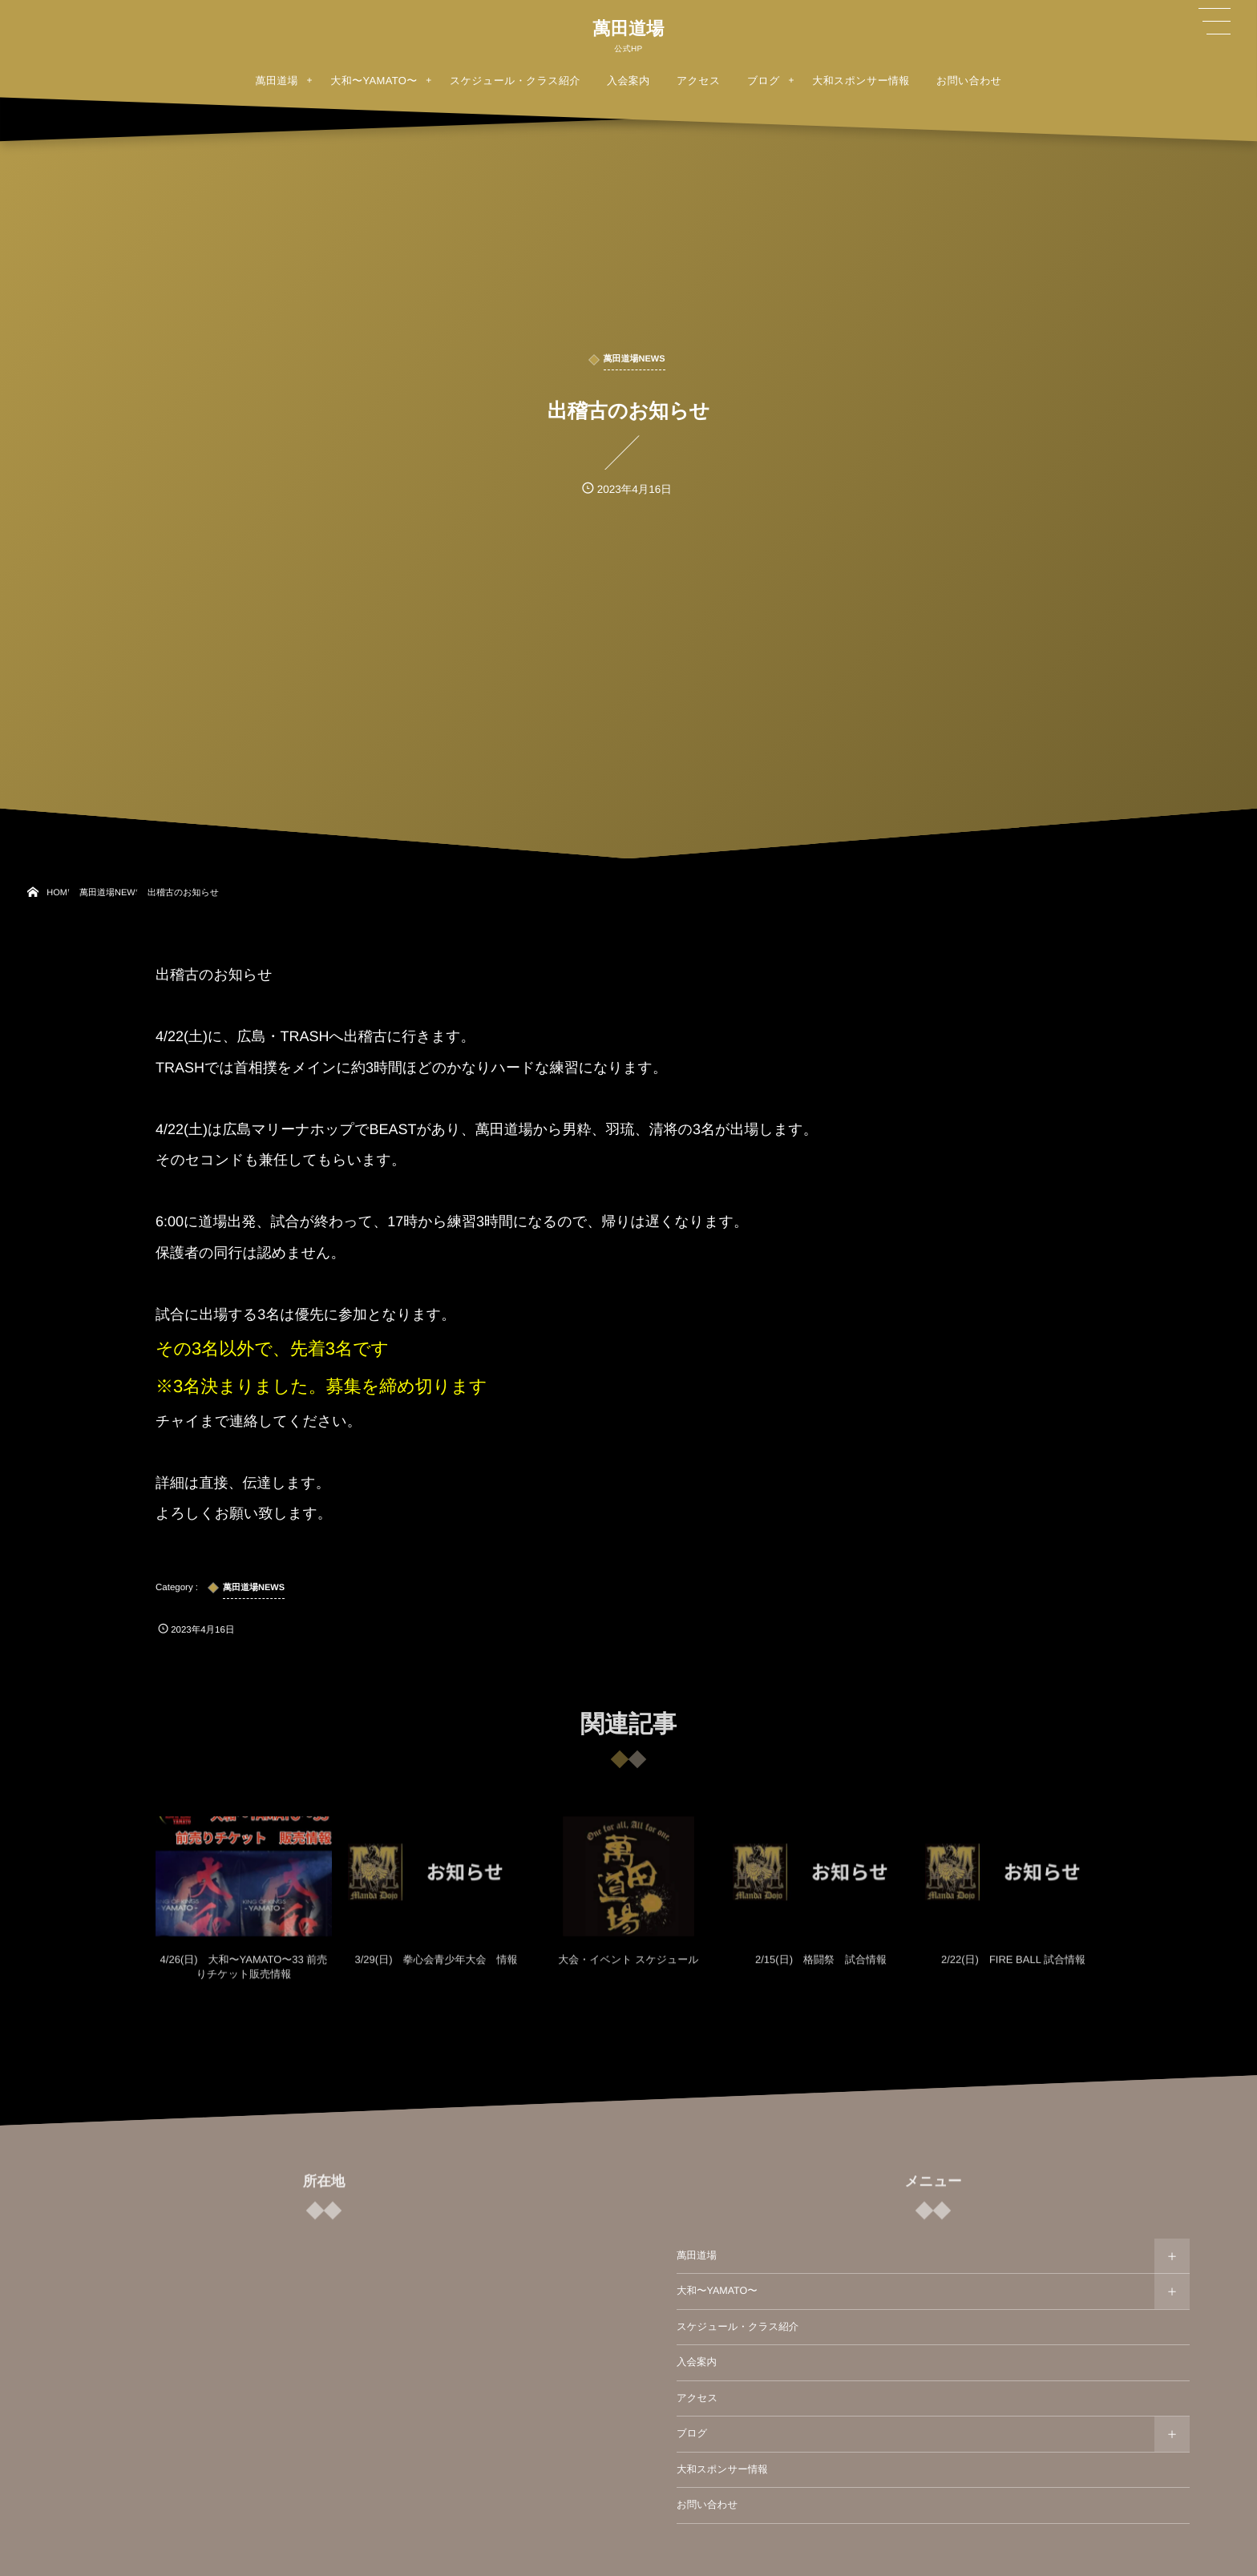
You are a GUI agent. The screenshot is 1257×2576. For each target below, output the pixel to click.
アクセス (697, 2398)
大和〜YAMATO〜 (717, 2290)
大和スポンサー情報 (722, 2469)
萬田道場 (628, 29)
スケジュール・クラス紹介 (737, 2326)
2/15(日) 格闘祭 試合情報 (821, 1970)
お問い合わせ (707, 2504)
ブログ (692, 2433)
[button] (1214, 21)
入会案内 (697, 2362)
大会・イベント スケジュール (628, 1970)
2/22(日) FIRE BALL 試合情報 (1013, 1970)
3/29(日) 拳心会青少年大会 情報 (436, 1970)
